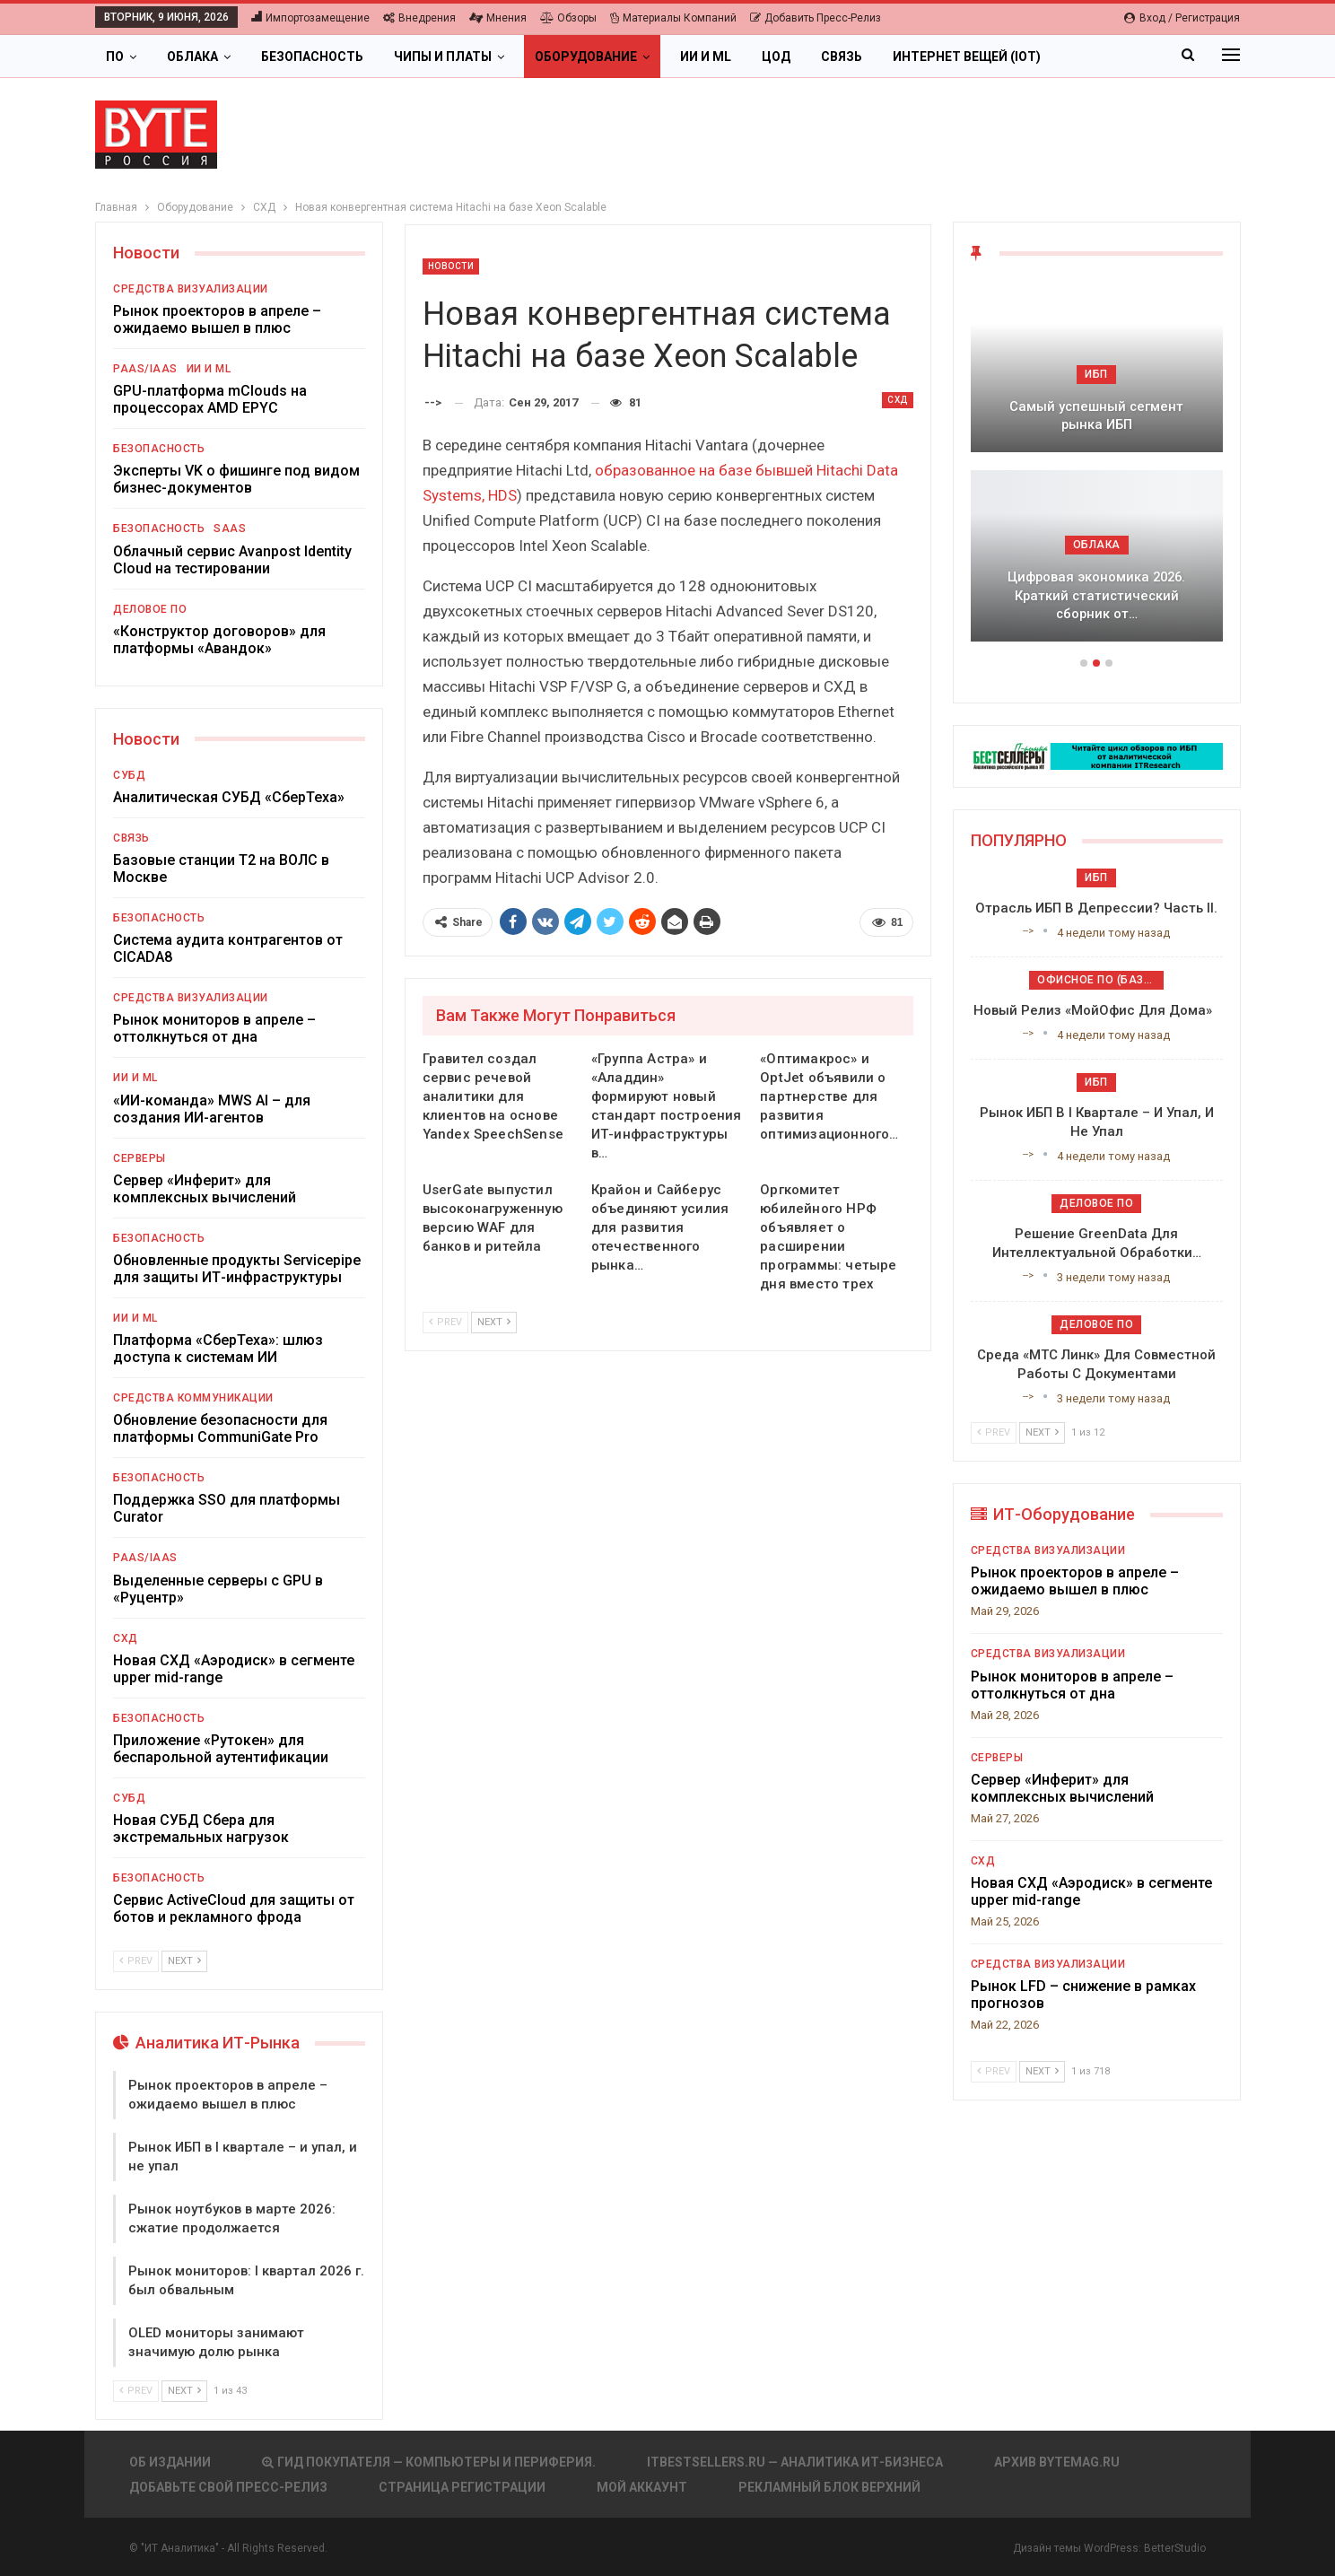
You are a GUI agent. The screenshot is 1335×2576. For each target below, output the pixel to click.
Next (493, 1322)
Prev (445, 1322)
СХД (897, 400)
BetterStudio (1175, 2548)
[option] (1097, 470)
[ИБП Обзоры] (1097, 755)
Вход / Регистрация (1182, 18)
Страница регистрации (462, 2487)
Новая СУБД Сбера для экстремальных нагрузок (201, 1829)
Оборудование (586, 56)
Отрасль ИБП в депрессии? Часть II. (1096, 908)
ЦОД (776, 56)
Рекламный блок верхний (829, 2487)
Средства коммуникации (193, 1398)
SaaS (230, 528)
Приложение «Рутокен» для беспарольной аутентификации (220, 1749)
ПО (115, 56)
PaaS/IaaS (145, 368)
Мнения (498, 18)
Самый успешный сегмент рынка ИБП (1096, 415)
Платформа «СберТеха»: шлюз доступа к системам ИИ (218, 1349)
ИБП (1096, 374)
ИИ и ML (705, 56)
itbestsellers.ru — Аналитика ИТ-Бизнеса (795, 2462)
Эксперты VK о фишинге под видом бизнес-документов (236, 479)
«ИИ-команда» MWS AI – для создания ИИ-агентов (211, 1109)
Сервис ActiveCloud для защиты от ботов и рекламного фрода (233, 1908)
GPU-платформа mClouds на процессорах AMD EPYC (210, 399)
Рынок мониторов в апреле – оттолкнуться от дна (214, 1028)
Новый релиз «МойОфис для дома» (1096, 1010)
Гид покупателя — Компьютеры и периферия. (429, 2462)
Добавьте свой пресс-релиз (228, 2487)
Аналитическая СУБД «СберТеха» (229, 797)
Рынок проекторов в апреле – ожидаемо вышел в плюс (217, 319)
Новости (451, 266)
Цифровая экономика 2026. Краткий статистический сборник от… (1096, 595)
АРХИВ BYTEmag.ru (1057, 2462)
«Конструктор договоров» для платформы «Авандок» (219, 640)
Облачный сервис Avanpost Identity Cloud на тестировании (232, 560)
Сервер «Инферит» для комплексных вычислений (204, 1189)
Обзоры (568, 18)
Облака (192, 56)
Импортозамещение (310, 18)
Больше (1098, 56)
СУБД (129, 775)
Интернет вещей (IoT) (967, 56)
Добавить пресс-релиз (815, 18)
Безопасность (312, 56)
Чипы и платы (443, 56)
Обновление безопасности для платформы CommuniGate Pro (220, 1428)
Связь (841, 56)
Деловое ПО (150, 609)
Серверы (139, 1158)
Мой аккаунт (642, 2487)
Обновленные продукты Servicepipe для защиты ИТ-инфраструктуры (237, 1269)
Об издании (170, 2462)
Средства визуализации (190, 289)
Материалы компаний (673, 18)
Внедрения (419, 18)
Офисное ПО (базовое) (1100, 980)
